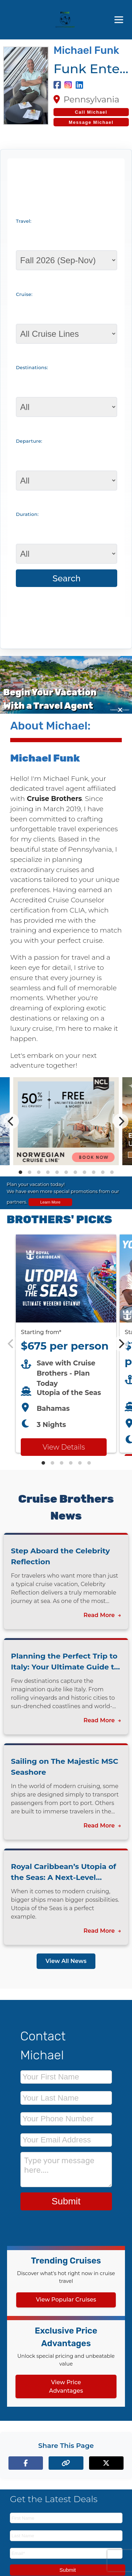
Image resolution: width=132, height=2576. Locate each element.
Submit (65, 2201)
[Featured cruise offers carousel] (66, 1343)
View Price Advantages (66, 2386)
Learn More (50, 1202)
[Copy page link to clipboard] (66, 2463)
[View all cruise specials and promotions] (66, 1192)
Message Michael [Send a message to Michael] (91, 122)
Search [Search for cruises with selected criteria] (66, 578)
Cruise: (24, 294)
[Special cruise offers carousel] (66, 1121)
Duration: (27, 514)
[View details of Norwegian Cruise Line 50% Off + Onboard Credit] (66, 1163)
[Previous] (11, 1121)
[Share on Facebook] (25, 2463)
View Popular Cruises (66, 2299)
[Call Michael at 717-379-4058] (91, 112)
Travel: (23, 221)
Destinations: (32, 367)
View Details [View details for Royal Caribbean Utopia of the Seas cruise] (64, 1447)
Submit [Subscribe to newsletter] (67, 2570)
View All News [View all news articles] (65, 1961)
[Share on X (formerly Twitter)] (106, 2463)
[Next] (120, 1121)
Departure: (29, 441)
